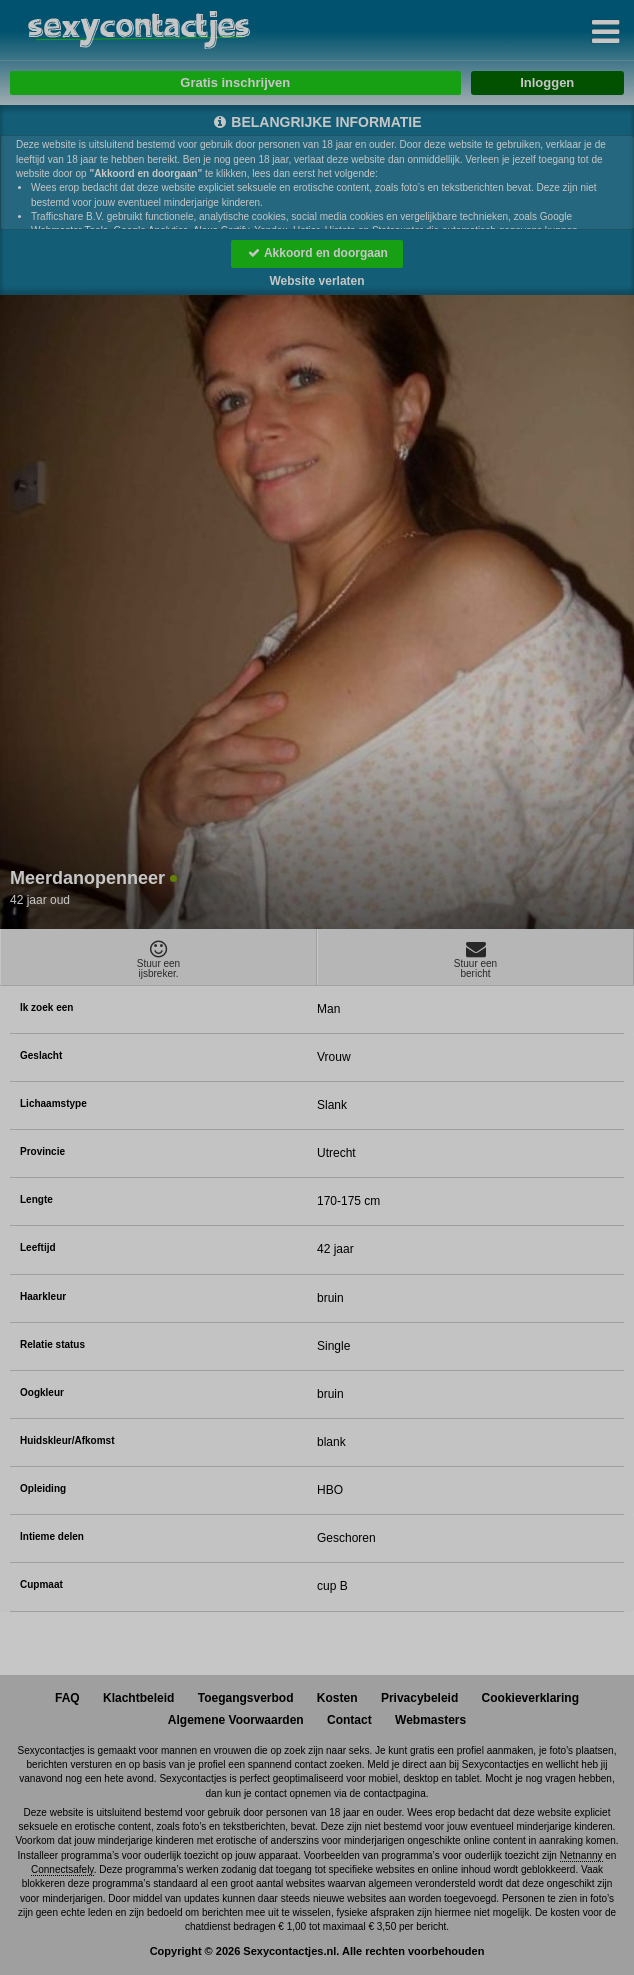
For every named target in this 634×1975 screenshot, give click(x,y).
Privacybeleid (419, 1698)
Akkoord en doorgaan (317, 253)
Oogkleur (42, 1392)
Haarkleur (43, 1296)
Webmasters (430, 1720)
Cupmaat (41, 1584)
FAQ (67, 1698)
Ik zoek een (46, 1007)
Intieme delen (52, 1536)
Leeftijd (38, 1247)
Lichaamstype (53, 1103)
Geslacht (41, 1055)
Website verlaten (316, 281)
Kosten (337, 1698)
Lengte (36, 1199)
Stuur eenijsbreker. (158, 959)
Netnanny (581, 1855)
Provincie (42, 1151)
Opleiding (43, 1488)
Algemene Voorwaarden (236, 1720)
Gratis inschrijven (235, 82)
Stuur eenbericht (475, 959)
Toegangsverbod (246, 1698)
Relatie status (52, 1344)
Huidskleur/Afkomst (67, 1440)
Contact (349, 1720)
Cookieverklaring (530, 1698)
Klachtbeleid (138, 1698)
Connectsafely (62, 1869)
